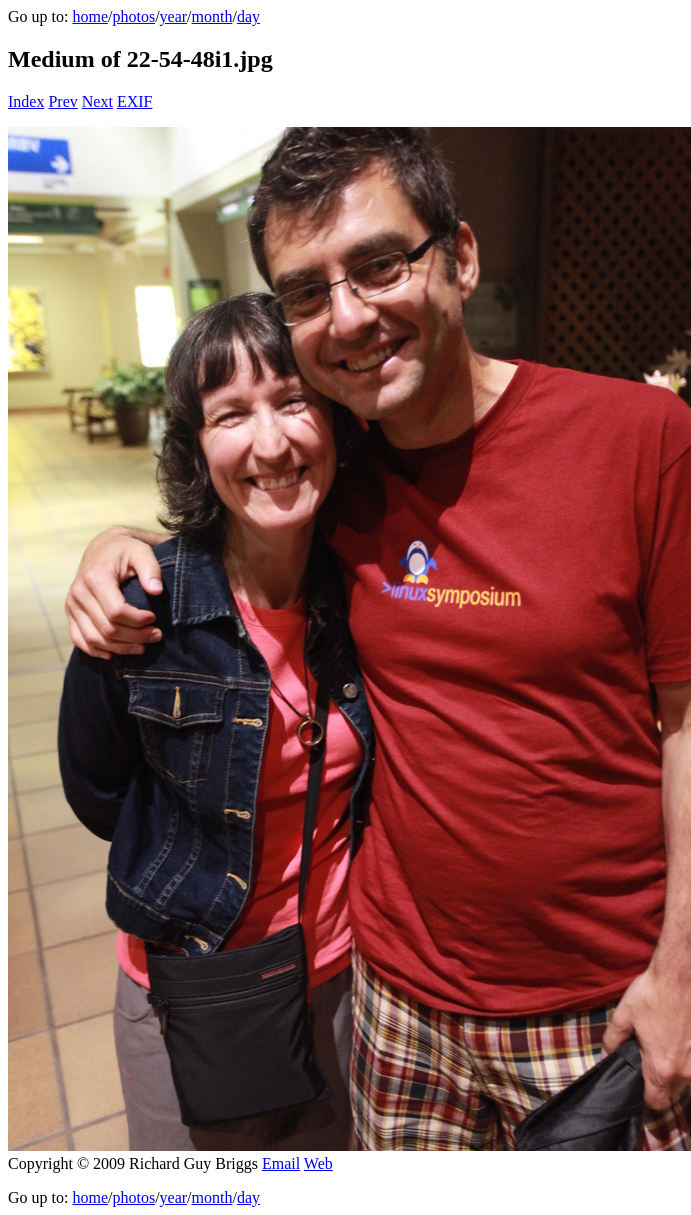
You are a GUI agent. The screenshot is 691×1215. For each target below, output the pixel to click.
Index (26, 101)
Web (318, 1163)
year (174, 16)
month (212, 16)
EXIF (135, 101)
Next (97, 101)
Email (281, 1163)
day (248, 16)
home (90, 16)
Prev (62, 101)
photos (133, 16)
